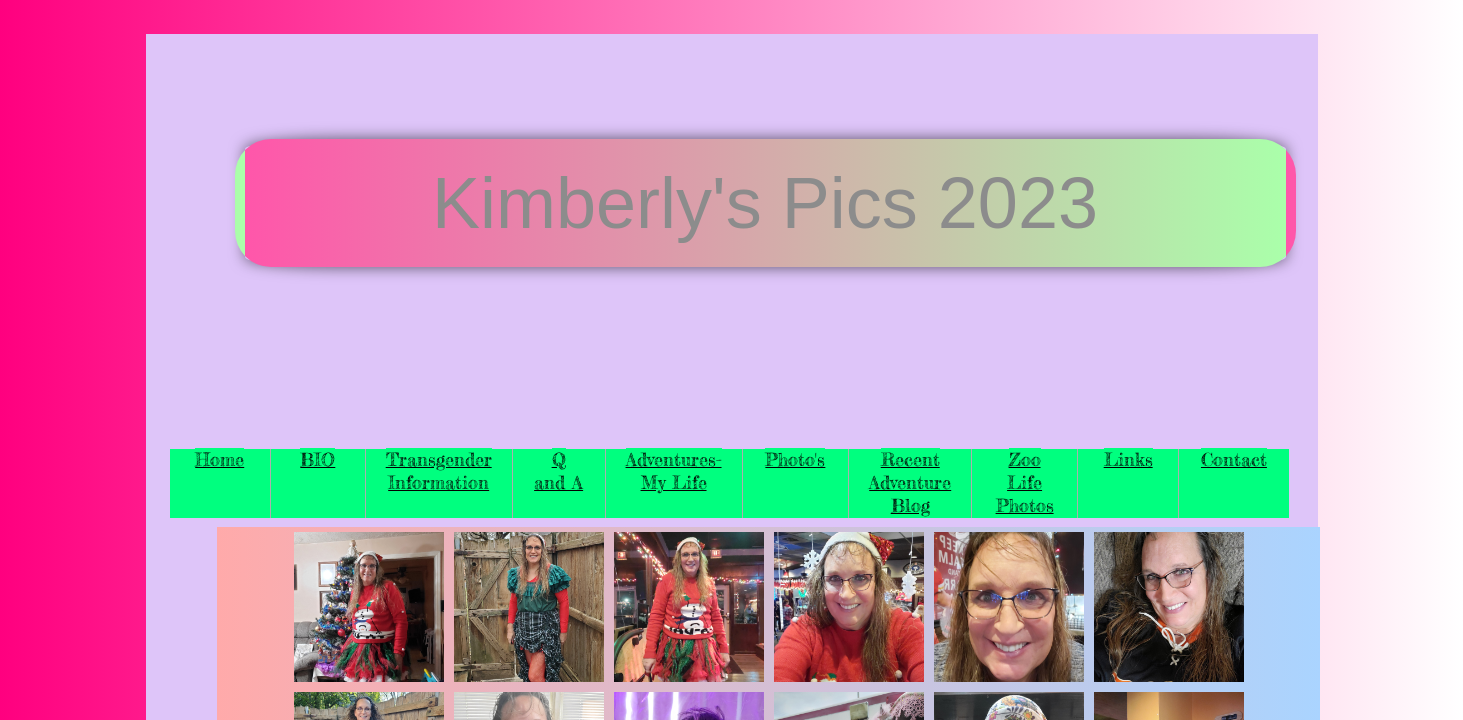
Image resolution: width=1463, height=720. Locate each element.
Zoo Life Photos (1025, 482)
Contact (1234, 459)
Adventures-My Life (674, 470)
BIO (317, 459)
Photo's (795, 459)
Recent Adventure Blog (910, 482)
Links (1128, 459)
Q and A (558, 470)
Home (219, 459)
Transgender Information (439, 470)
